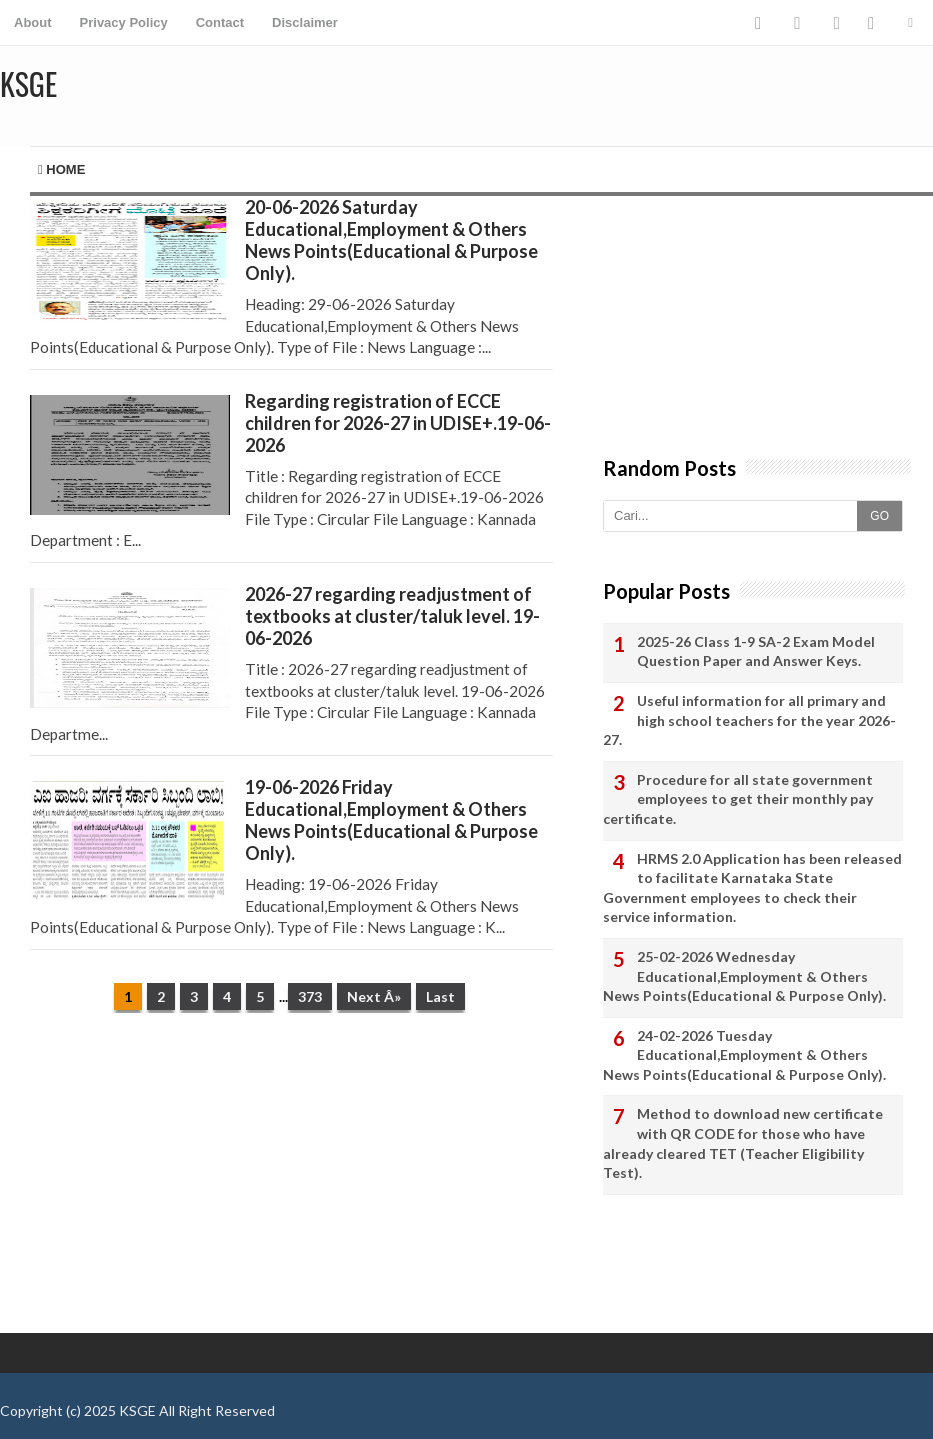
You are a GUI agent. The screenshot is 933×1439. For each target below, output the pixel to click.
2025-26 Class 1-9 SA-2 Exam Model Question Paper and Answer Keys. (756, 651)
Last (440, 996)
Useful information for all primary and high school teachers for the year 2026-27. (749, 720)
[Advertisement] (276, 1183)
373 (310, 996)
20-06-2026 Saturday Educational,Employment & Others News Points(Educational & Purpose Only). (391, 240)
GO (879, 516)
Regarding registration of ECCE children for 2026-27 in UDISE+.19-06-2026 (398, 423)
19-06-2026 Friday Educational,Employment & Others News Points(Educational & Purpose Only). (391, 820)
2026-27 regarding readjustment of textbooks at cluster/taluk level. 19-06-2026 (392, 616)
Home (61, 169)
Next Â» (374, 996)
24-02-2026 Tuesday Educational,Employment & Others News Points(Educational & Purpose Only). (744, 1055)
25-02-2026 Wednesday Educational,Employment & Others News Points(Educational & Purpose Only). (744, 976)
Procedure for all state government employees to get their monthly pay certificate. (738, 799)
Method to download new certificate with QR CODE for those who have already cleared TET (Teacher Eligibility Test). (743, 1143)
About (33, 22)
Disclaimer (305, 22)
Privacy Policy (124, 22)
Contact (220, 22)
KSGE (137, 1410)
